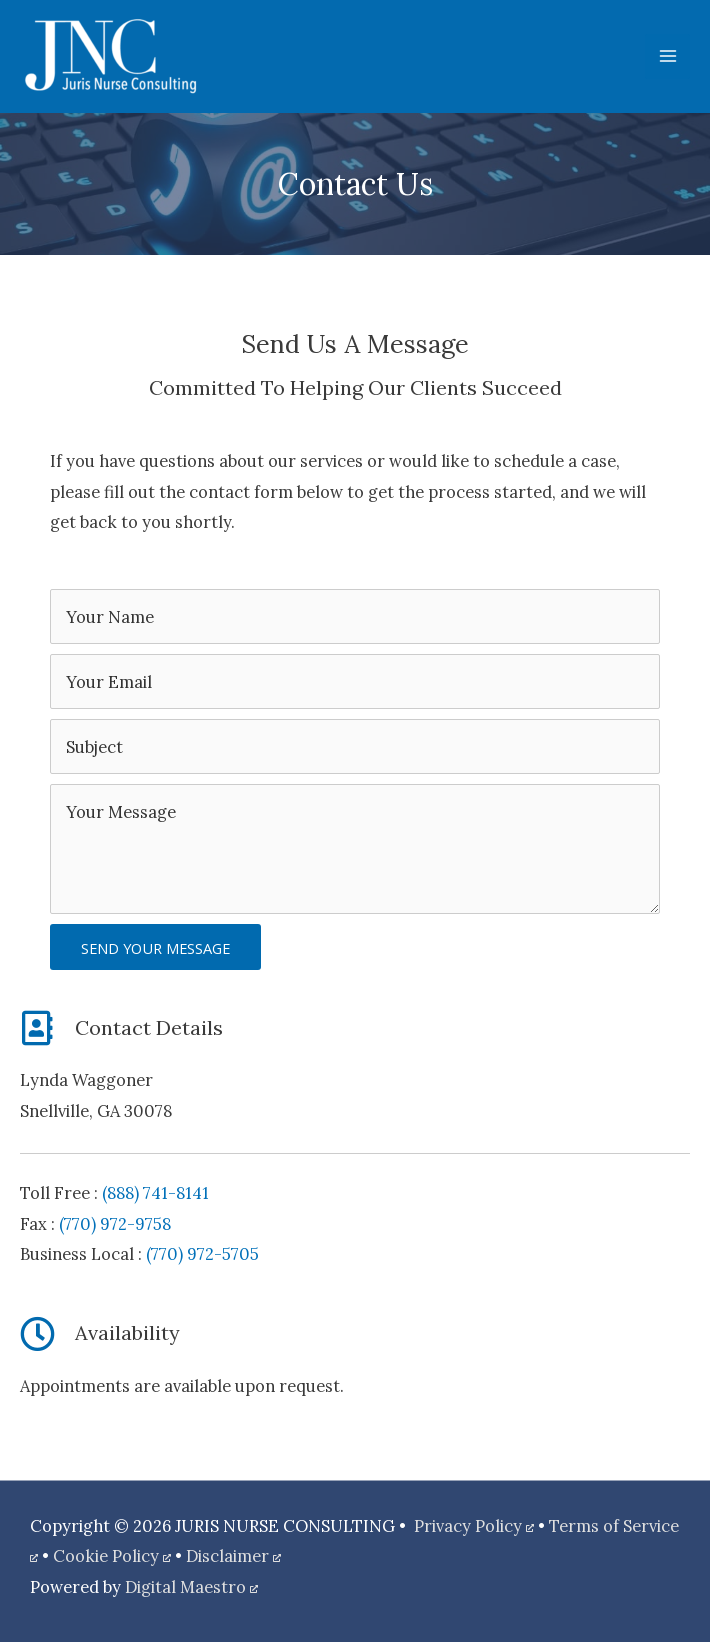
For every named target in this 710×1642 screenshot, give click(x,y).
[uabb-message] (355, 849)
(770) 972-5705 (202, 1253)
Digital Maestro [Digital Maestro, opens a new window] (191, 1586)
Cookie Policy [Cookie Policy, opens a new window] (112, 1555)
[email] (355, 681)
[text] (355, 616)
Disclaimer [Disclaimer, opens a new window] (233, 1555)
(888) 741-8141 (155, 1192)
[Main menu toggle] (667, 56)
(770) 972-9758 (115, 1223)
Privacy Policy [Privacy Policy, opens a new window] (474, 1525)
